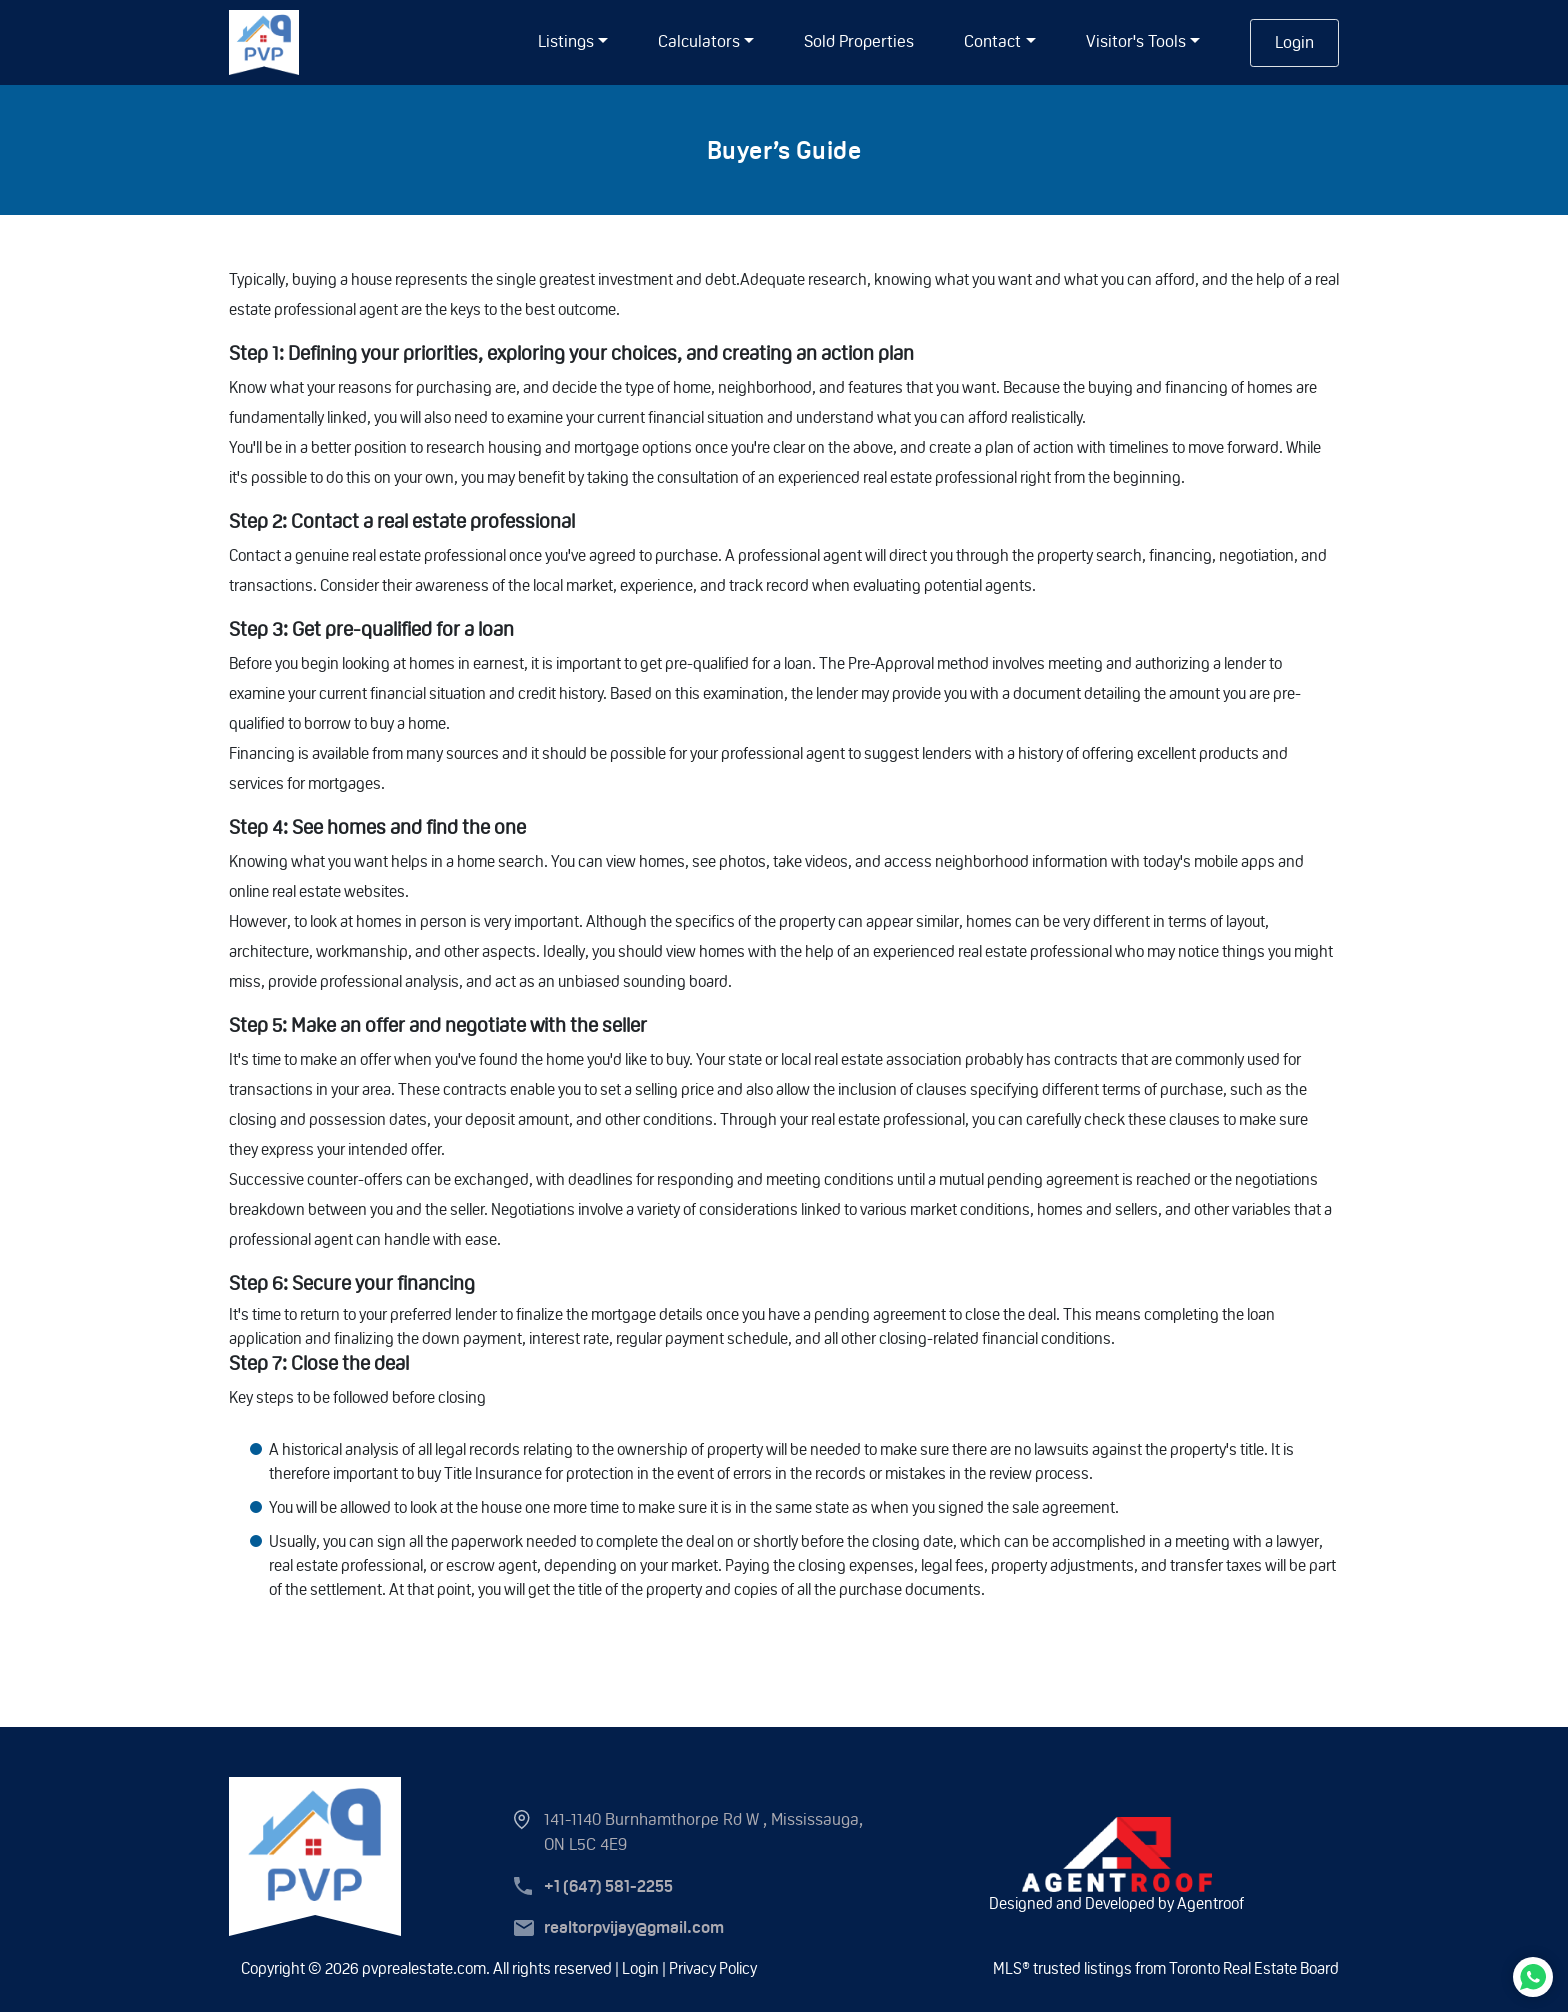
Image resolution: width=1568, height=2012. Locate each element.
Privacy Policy (713, 1968)
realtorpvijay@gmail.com (634, 1927)
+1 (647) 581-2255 (608, 1886)
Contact (992, 41)
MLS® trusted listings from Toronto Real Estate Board (1166, 1968)
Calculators (699, 41)
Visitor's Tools (1136, 41)
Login (1294, 42)
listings (566, 41)
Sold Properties (859, 41)
